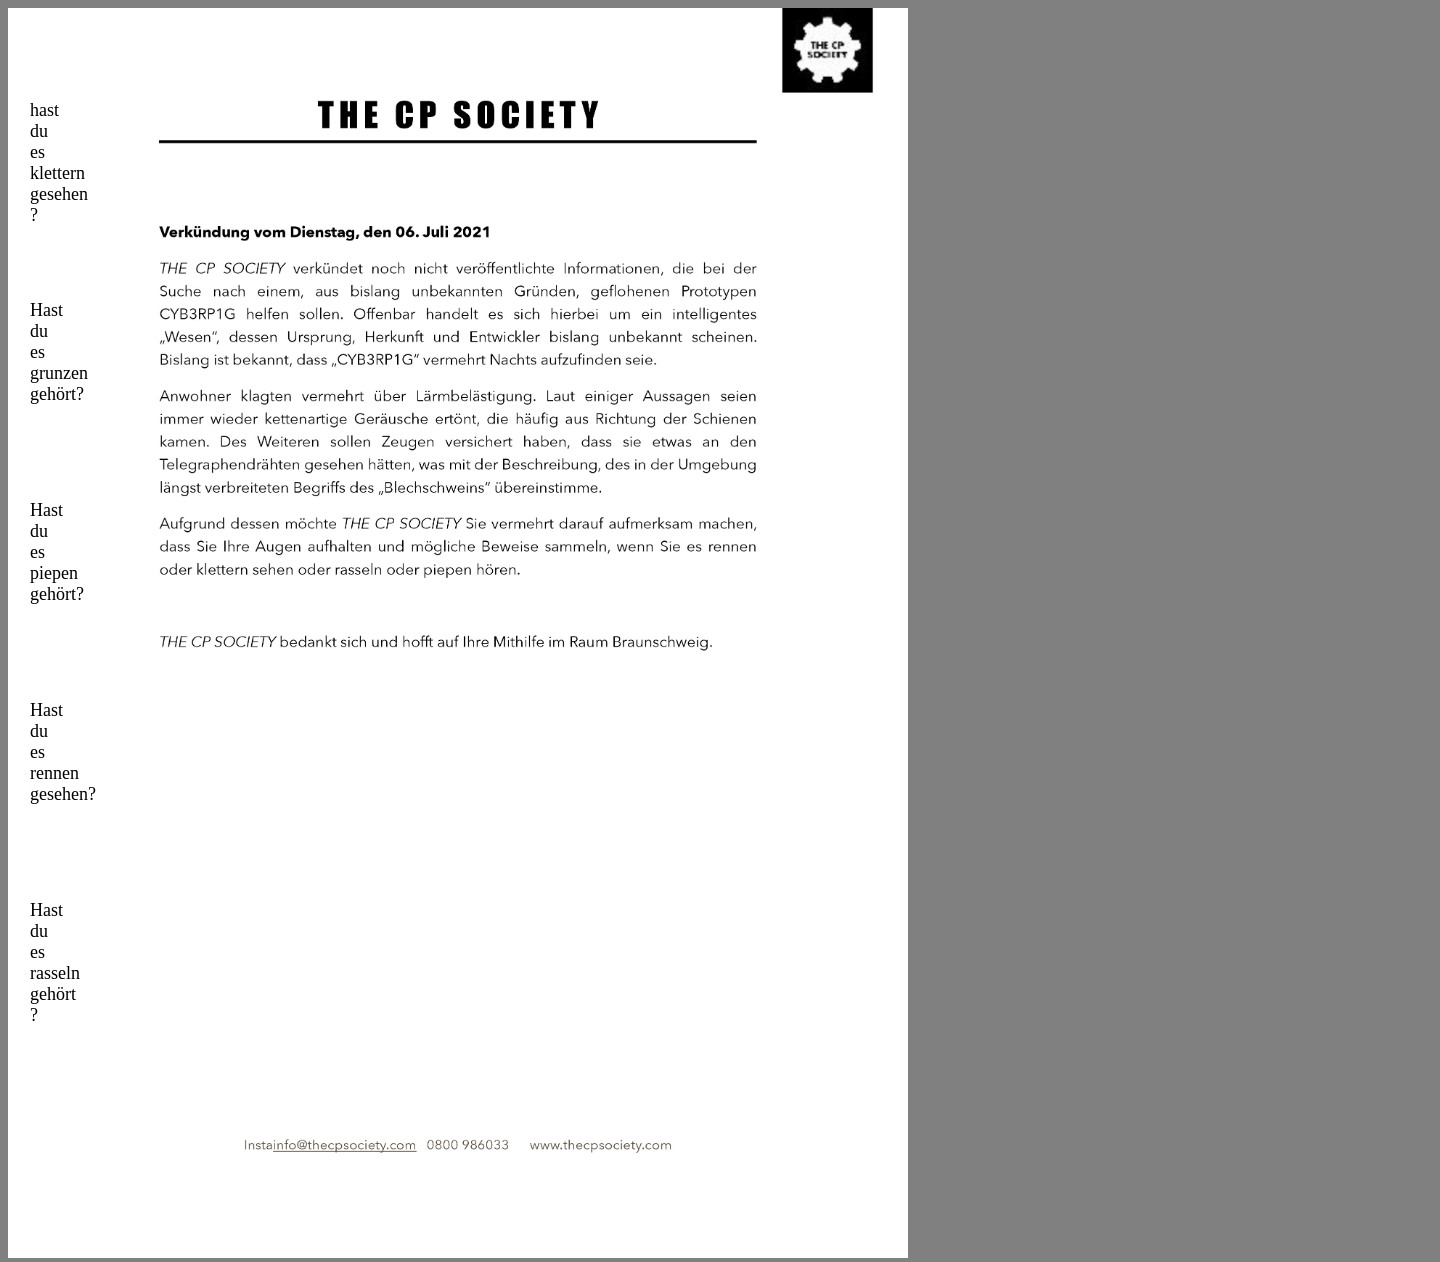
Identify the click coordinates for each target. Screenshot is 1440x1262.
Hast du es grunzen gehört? (32, 350)
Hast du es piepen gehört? (31, 550)
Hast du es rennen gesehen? (32, 750)
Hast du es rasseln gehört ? (32, 950)
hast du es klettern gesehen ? (32, 150)
